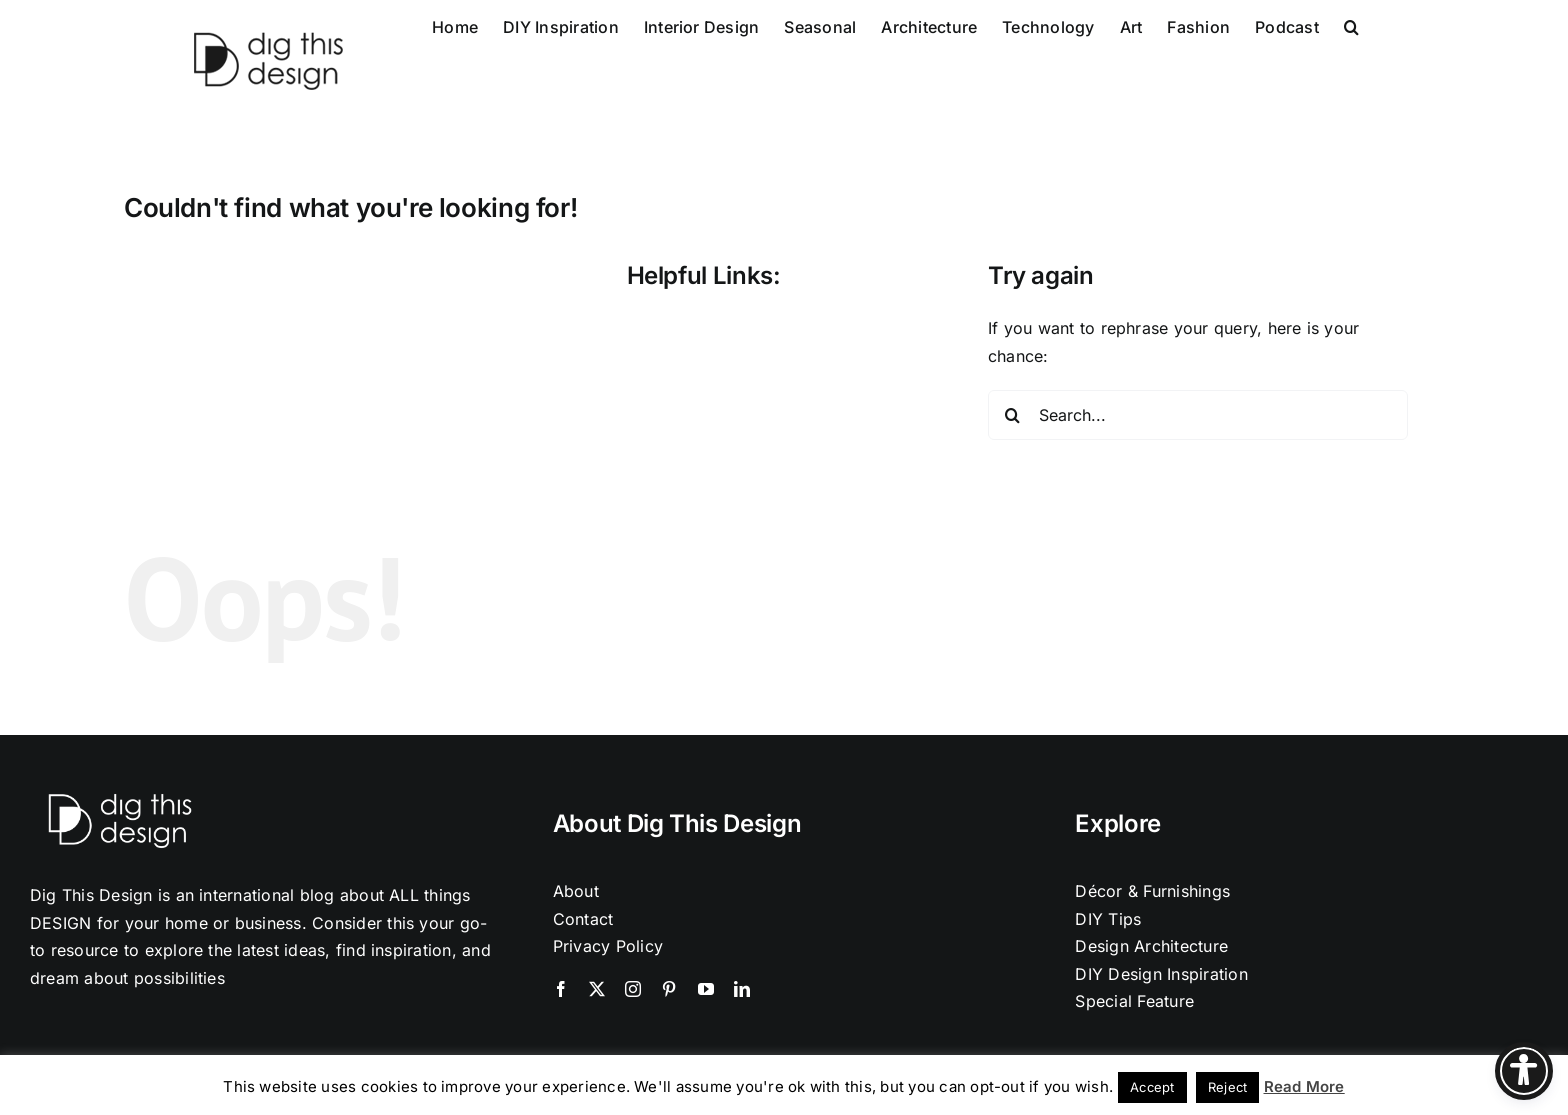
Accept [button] (1152, 1087)
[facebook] (561, 989)
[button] (1351, 25)
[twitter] (597, 989)
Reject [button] (1227, 1087)
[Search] (1013, 415)
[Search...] (1198, 415)
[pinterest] (669, 989)
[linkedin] (742, 989)
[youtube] (706, 989)
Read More (1304, 1086)
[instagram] (633, 989)
